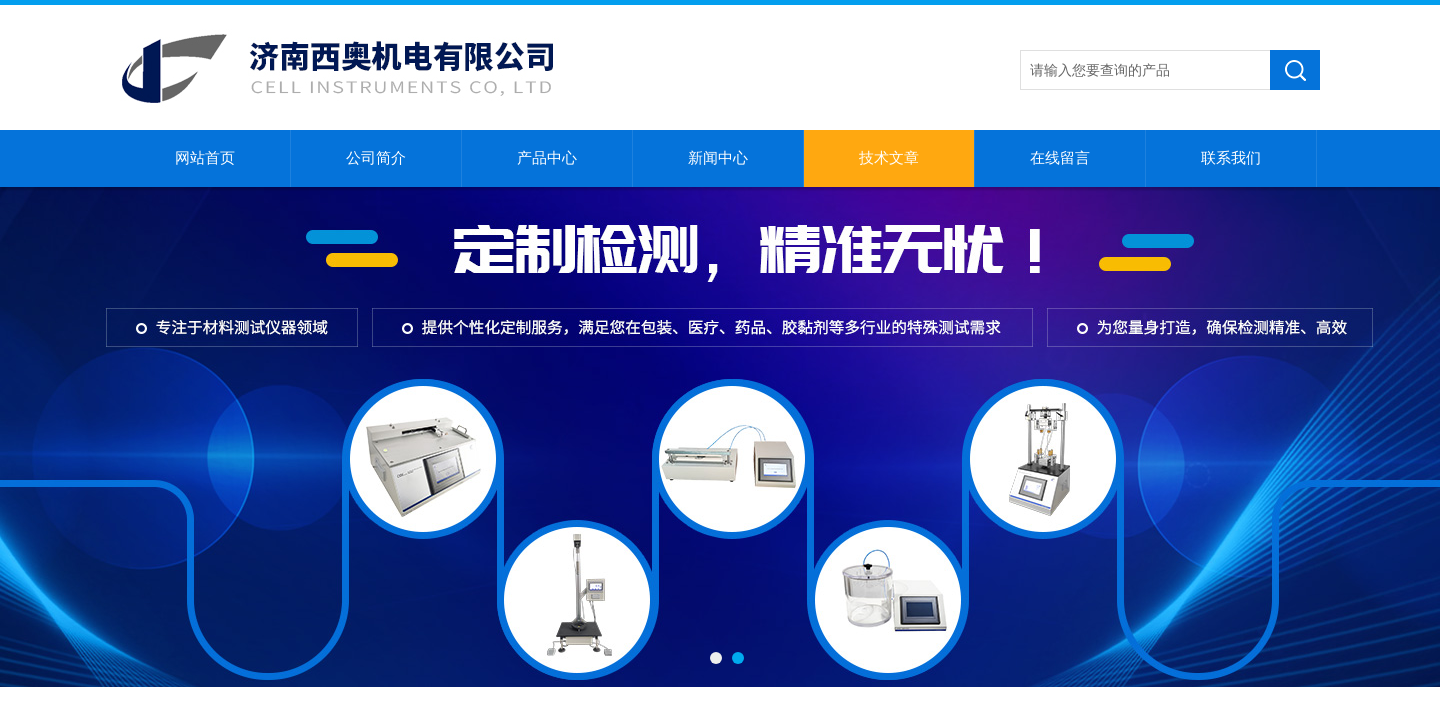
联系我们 (1231, 158)
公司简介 (376, 158)
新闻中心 (718, 158)
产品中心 (547, 158)
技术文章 (889, 158)
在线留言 (1060, 158)
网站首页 (205, 158)
